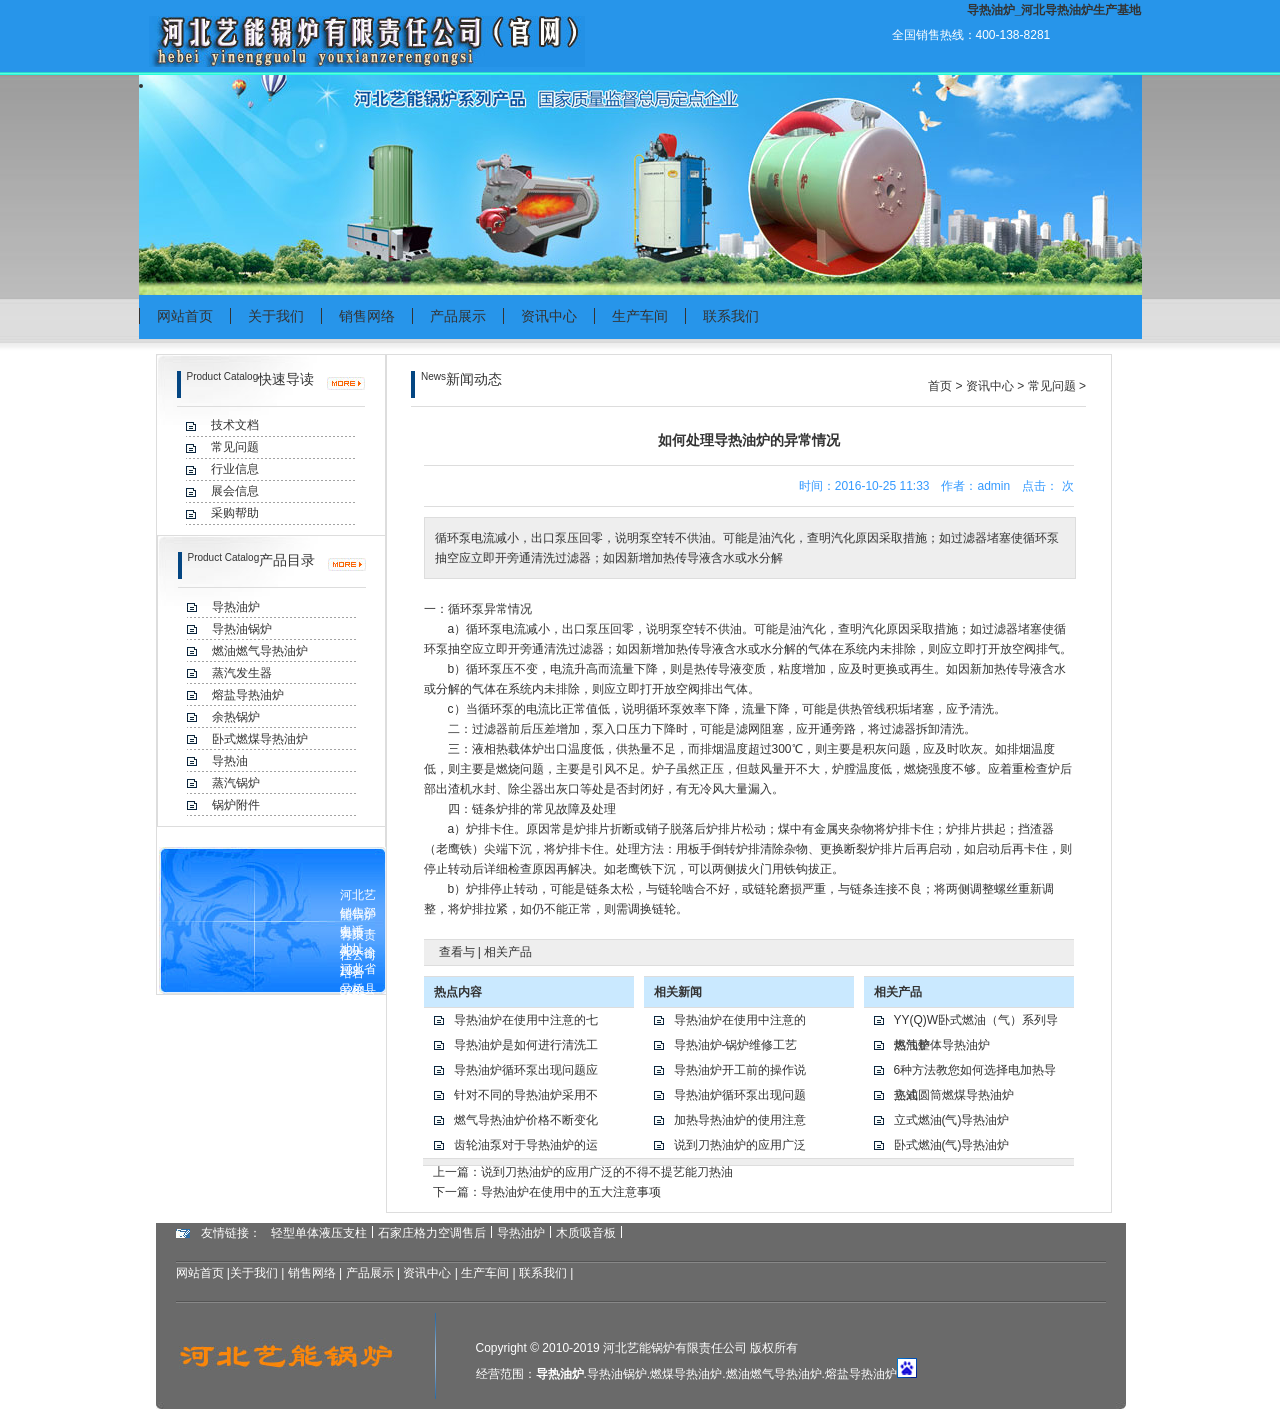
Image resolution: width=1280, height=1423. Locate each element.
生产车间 (640, 316)
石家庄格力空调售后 (432, 1233)
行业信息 (235, 469)
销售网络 (367, 316)
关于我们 (276, 316)
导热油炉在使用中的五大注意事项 (571, 1192)
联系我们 (731, 316)
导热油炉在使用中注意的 (740, 1020)
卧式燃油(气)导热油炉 (952, 1145)
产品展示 (458, 316)
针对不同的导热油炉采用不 (526, 1095)
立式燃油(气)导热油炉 (952, 1120)
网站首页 (185, 316)
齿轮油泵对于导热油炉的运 (526, 1145)
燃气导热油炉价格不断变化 (526, 1120)
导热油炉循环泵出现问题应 (526, 1070)
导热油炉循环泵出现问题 (740, 1095)
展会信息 (235, 491)
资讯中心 (549, 316)
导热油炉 (521, 1233)
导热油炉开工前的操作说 (740, 1070)
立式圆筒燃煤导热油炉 (954, 1095)
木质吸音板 (586, 1233)
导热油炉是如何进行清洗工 (526, 1045)
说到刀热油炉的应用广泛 (740, 1145)
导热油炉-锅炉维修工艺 (736, 1045)
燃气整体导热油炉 (942, 1045)
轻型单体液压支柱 (319, 1233)
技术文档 (235, 425)
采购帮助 (235, 513)
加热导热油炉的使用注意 (740, 1120)
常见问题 (235, 447)
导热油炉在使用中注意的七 (526, 1020)
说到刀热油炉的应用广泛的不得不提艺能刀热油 (607, 1172)
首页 (940, 386)
